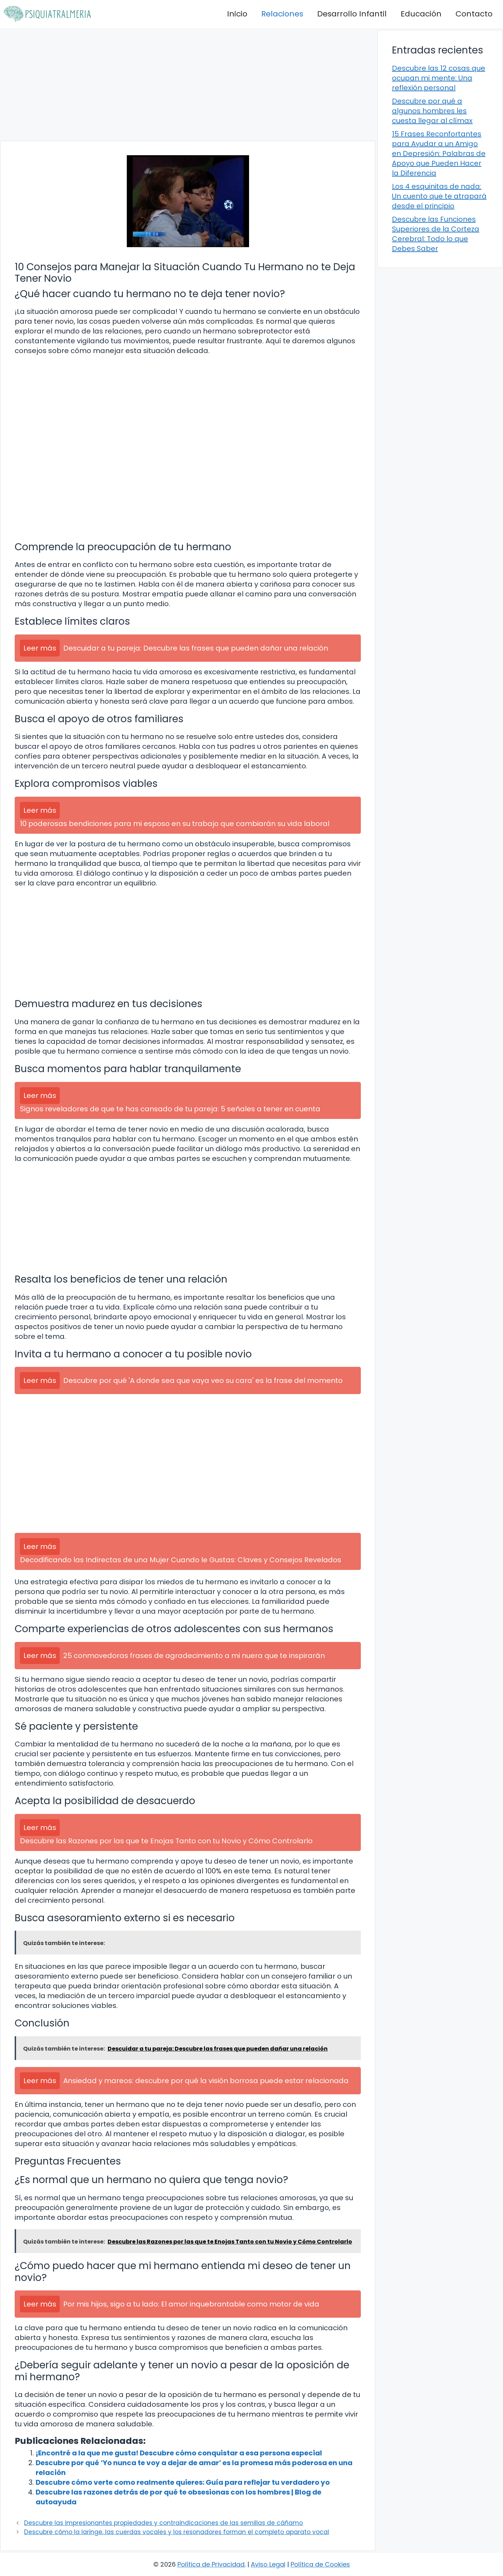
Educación (421, 13)
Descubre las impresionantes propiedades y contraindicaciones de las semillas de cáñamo (163, 2523)
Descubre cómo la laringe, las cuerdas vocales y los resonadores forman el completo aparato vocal (176, 2532)
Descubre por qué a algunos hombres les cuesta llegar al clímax (432, 110)
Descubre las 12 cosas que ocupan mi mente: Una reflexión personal (438, 78)
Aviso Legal (268, 2564)
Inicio (237, 13)
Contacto (474, 13)
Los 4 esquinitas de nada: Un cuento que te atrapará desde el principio (439, 196)
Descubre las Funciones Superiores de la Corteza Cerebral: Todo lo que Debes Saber (435, 233)
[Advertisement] (188, 84)
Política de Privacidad (211, 2564)
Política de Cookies (320, 2564)
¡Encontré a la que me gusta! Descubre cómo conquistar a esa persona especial (179, 2453)
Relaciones (282, 13)
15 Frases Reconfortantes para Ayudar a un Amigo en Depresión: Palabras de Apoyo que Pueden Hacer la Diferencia (439, 153)
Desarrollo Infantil (352, 13)
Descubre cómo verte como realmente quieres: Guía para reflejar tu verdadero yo (183, 2482)
